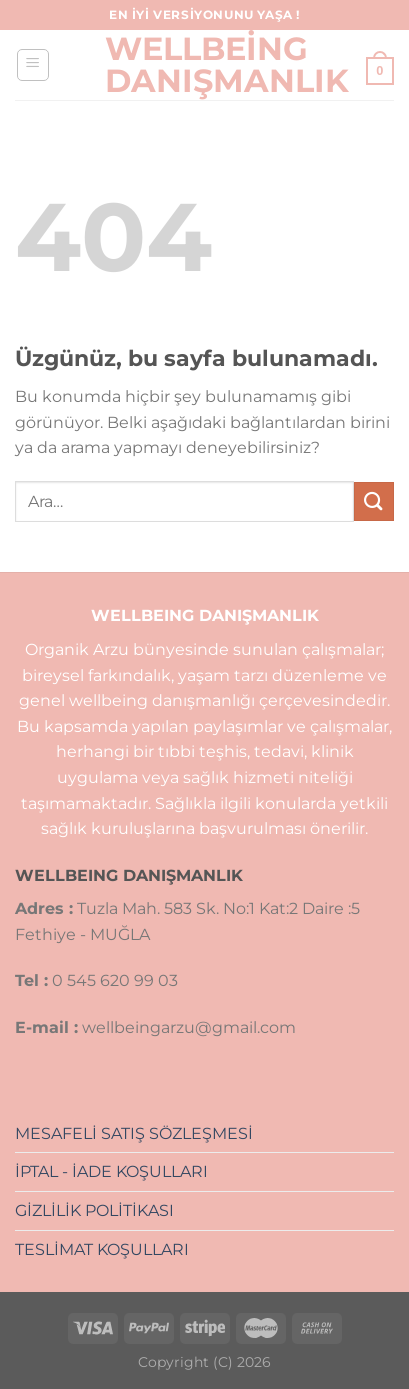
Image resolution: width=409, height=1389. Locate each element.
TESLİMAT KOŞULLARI (102, 1249)
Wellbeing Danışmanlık (205, 65)
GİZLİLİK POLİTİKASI (94, 1210)
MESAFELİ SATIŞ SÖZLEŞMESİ (134, 1133)
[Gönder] (374, 501)
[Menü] (33, 65)
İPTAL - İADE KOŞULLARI (111, 1171)
